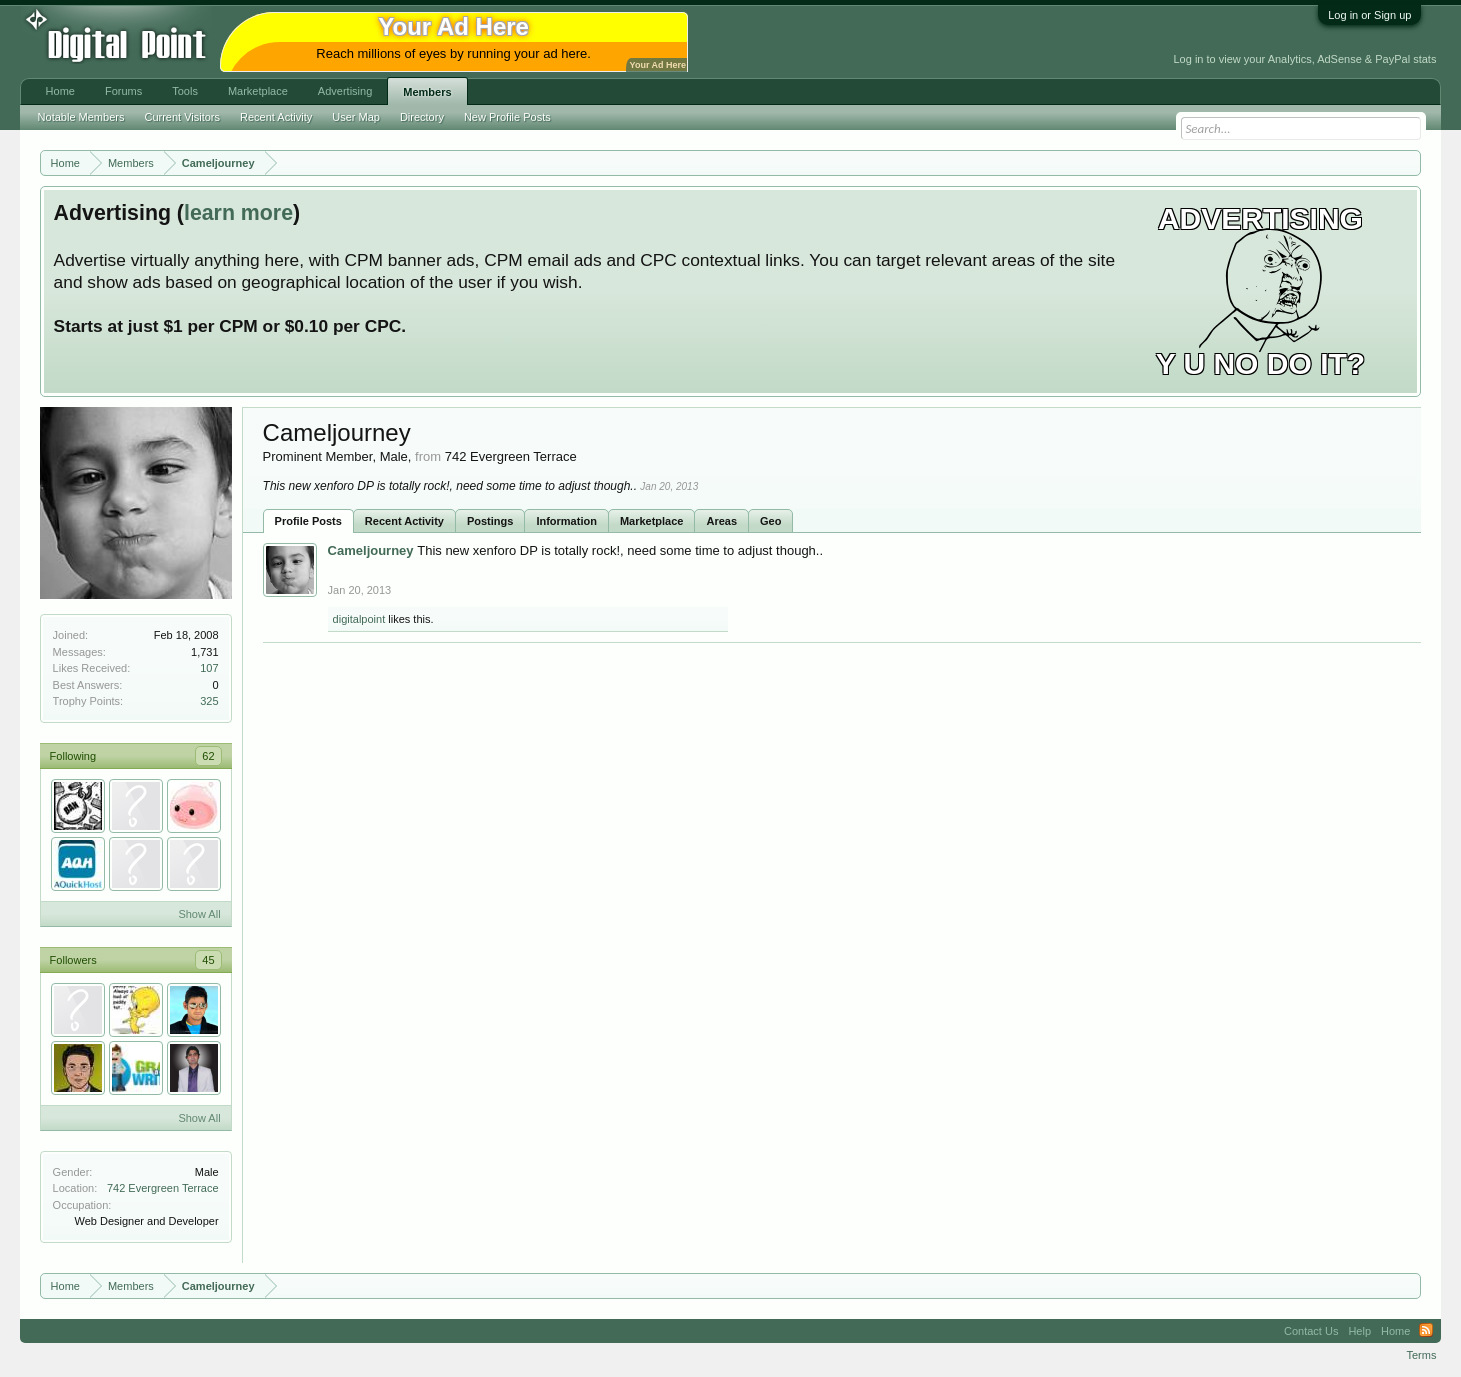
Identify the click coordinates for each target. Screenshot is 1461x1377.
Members (427, 92)
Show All (199, 914)
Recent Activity (404, 521)
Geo (770, 521)
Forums (123, 91)
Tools (185, 91)
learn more (238, 213)
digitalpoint (359, 619)
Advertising (345, 91)
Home (60, 91)
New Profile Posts (507, 117)
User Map (356, 117)
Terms (1421, 1355)
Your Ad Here (658, 65)
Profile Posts (308, 521)
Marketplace (652, 521)
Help (1359, 1331)
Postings (490, 521)
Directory (422, 117)
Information (566, 521)
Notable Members (81, 117)
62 (208, 756)
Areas (721, 521)
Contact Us (1311, 1331)
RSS (1426, 1331)
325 (209, 701)
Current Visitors (182, 117)
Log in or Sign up (1369, 15)
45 (208, 960)
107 (209, 668)
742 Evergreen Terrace (163, 1188)
